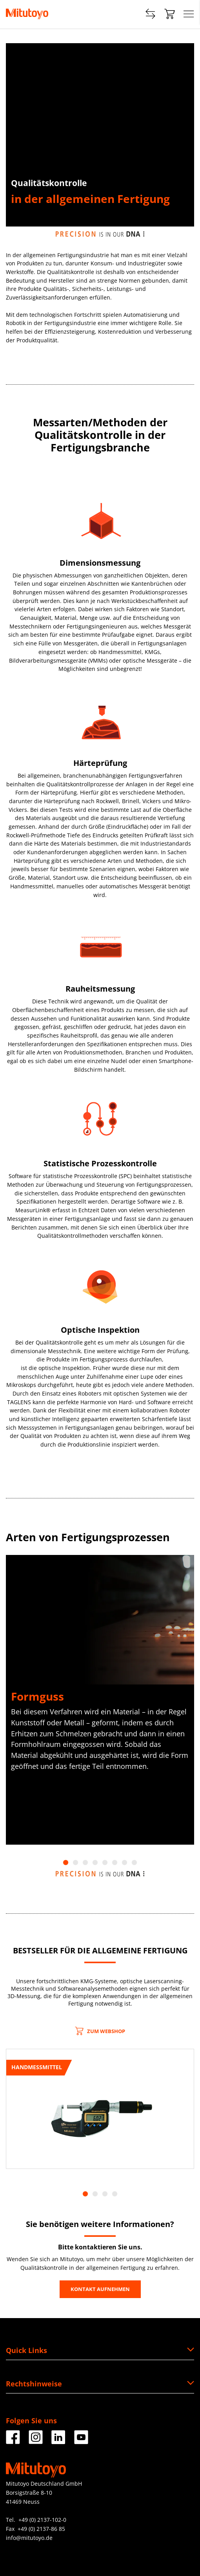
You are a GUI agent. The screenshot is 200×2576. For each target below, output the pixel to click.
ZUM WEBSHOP (100, 2030)
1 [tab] (65, 1862)
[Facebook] (13, 2441)
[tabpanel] (100, 1700)
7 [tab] (124, 1862)
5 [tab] (105, 1862)
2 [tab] (75, 1862)
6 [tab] (114, 1862)
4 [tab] (95, 1862)
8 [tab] (134, 1862)
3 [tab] (85, 1862)
